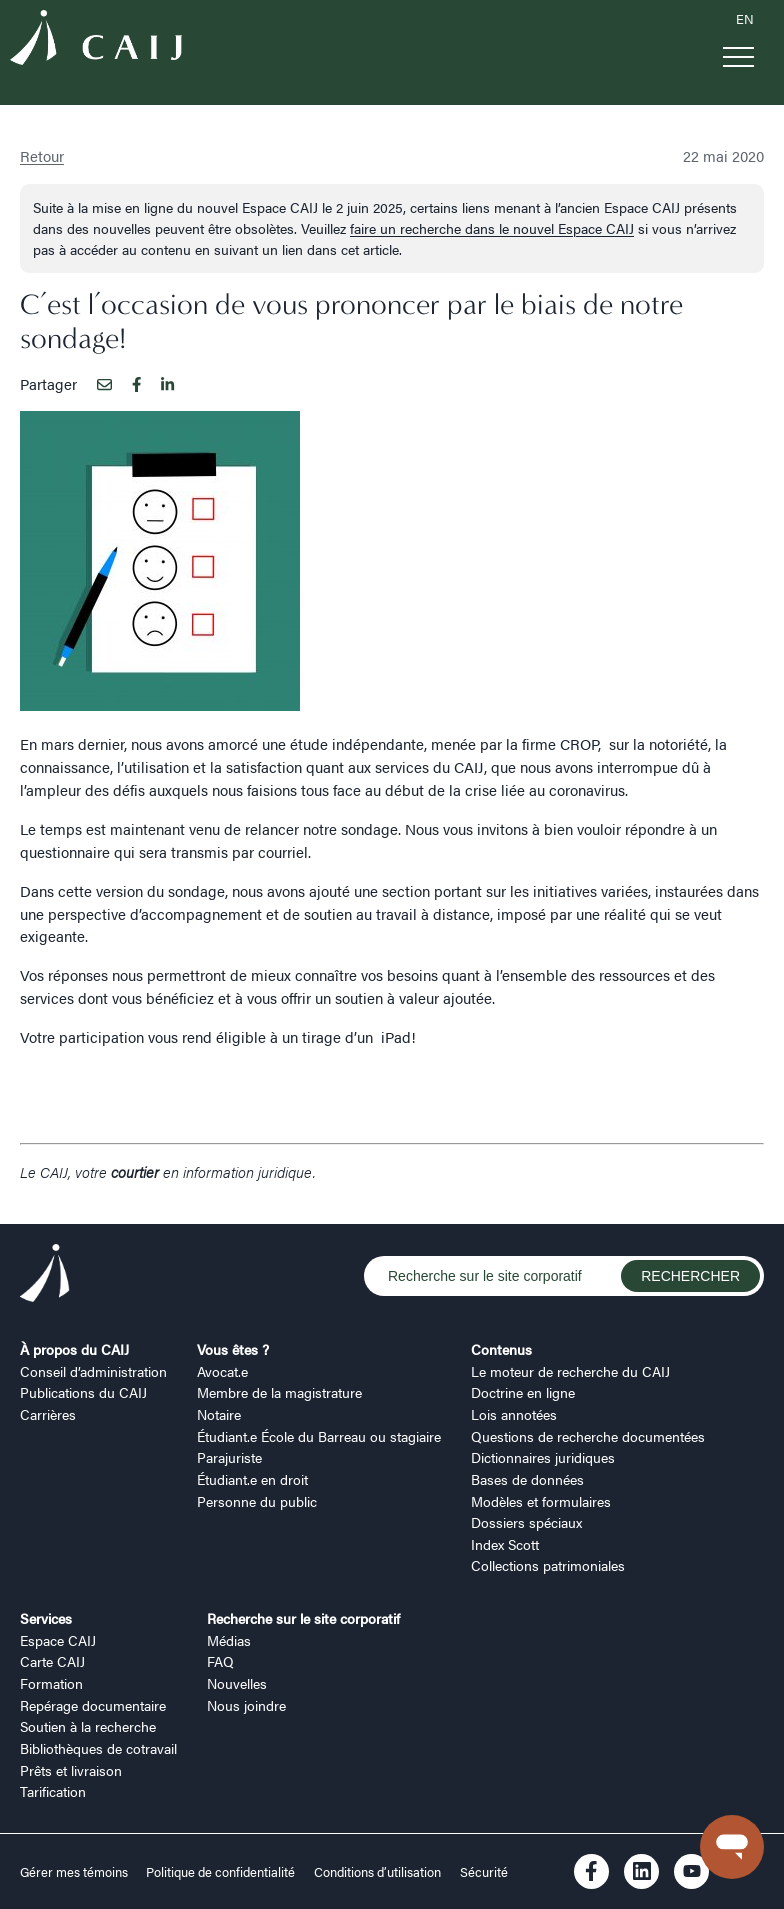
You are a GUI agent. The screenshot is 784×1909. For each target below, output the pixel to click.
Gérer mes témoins (75, 1872)
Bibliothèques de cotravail (98, 1748)
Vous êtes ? (233, 1349)
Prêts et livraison (71, 1770)
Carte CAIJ (52, 1661)
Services (46, 1618)
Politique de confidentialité (220, 1872)
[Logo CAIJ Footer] (45, 1276)
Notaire (219, 1414)
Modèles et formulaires (541, 1501)
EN (745, 19)
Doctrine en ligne (523, 1392)
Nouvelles (237, 1683)
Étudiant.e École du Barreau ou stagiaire (319, 1436)
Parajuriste (229, 1457)
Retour (42, 155)
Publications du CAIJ (83, 1392)
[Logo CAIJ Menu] (96, 40)
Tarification (53, 1791)
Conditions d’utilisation (377, 1872)
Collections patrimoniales (548, 1565)
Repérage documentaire (93, 1705)
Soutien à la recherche (88, 1726)
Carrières (48, 1414)
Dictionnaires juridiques (543, 1457)
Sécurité (484, 1872)
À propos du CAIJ (74, 1349)
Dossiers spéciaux (526, 1522)
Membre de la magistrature (279, 1392)
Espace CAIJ (58, 1640)
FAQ (220, 1661)
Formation (51, 1683)
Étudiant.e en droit (252, 1479)
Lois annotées (514, 1414)
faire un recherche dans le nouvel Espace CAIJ (492, 228)
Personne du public (257, 1501)
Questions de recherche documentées (588, 1436)
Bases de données (527, 1479)
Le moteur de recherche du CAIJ (570, 1371)
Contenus (501, 1349)
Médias (229, 1640)
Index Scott (505, 1544)
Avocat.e (222, 1371)
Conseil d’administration (93, 1371)
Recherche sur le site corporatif (303, 1618)
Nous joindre (246, 1705)
